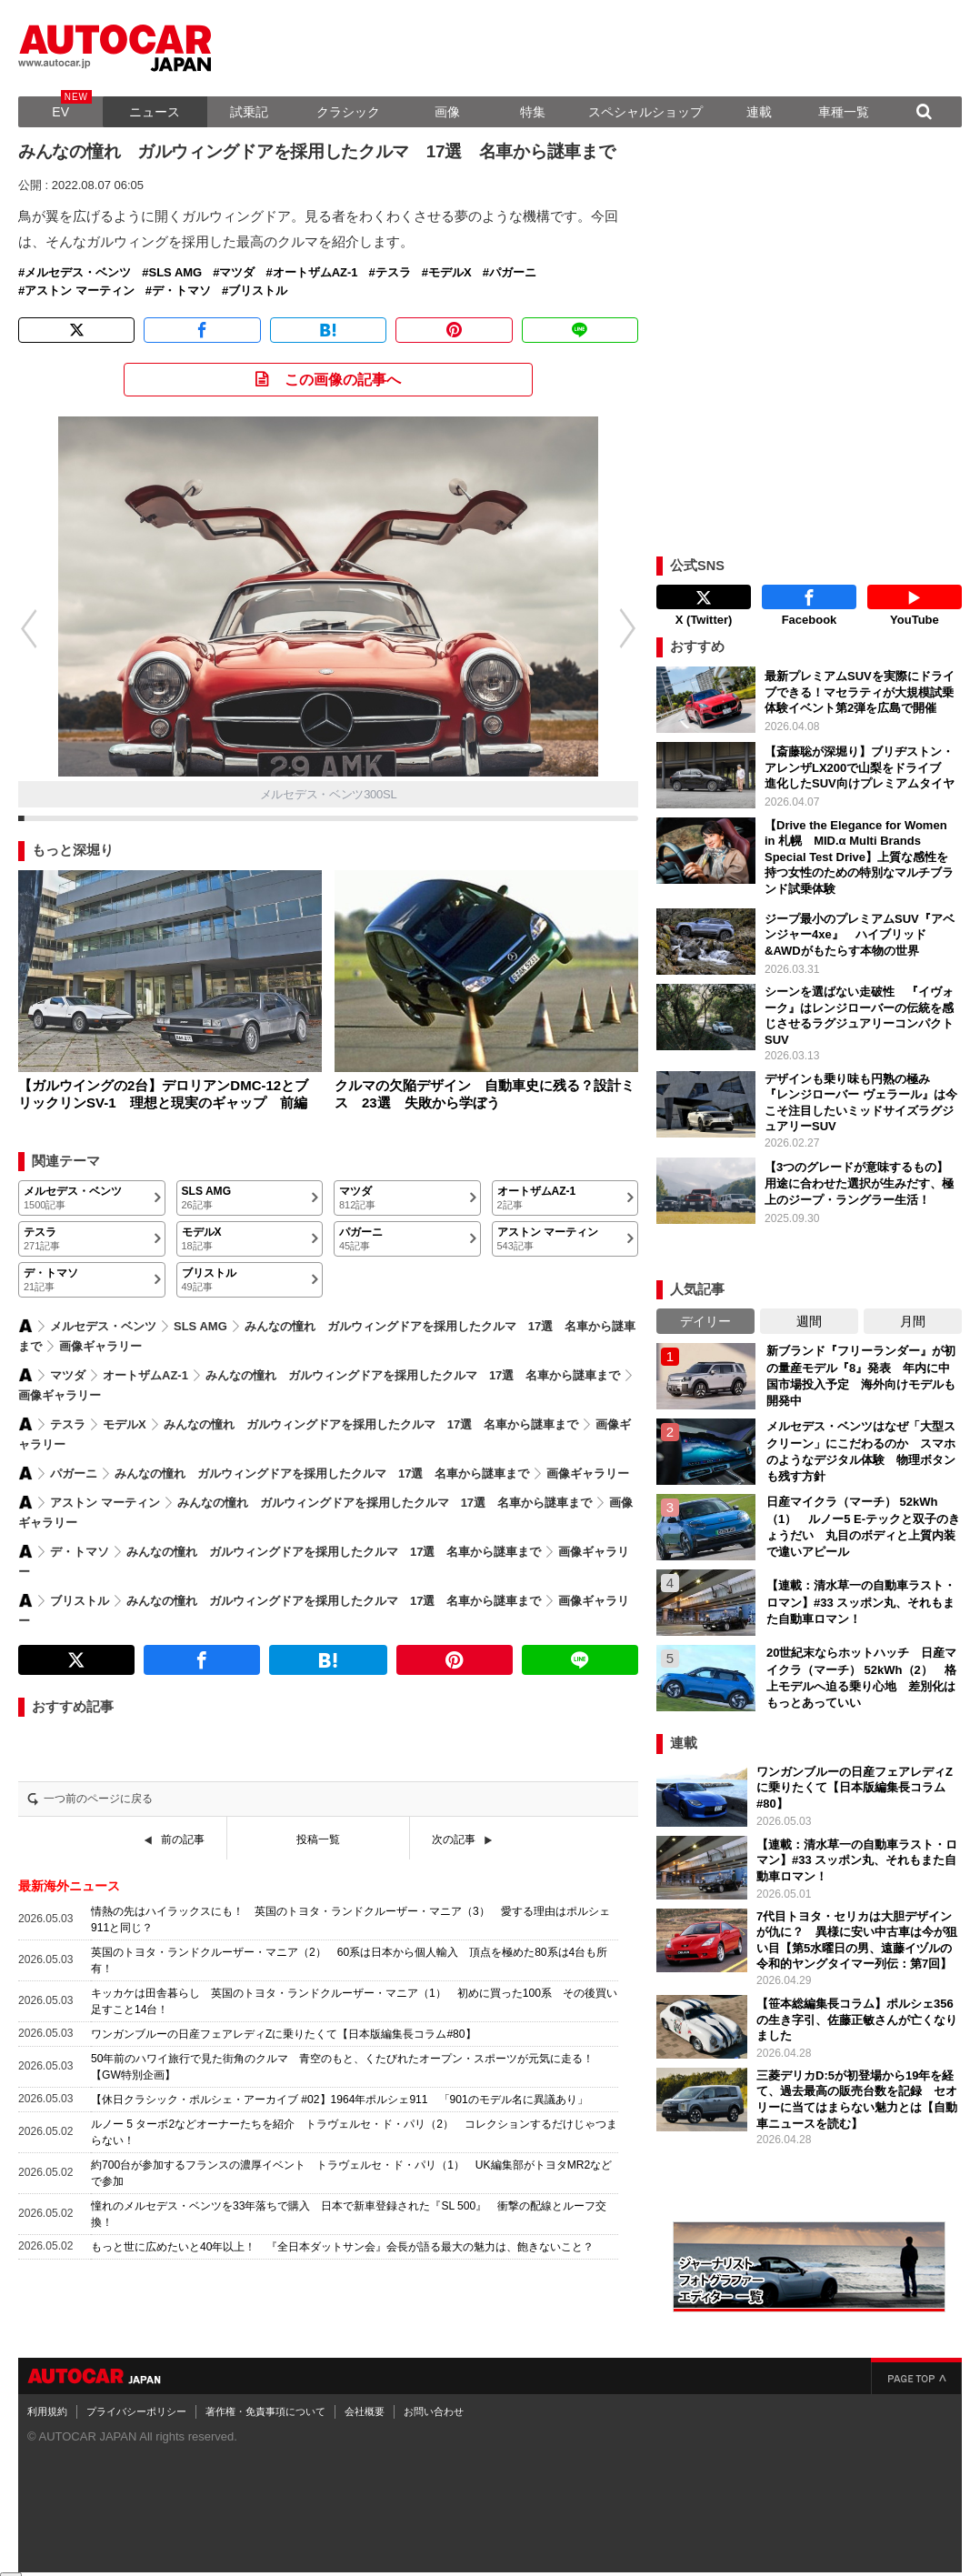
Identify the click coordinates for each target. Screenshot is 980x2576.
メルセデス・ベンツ (78, 272)
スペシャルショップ (645, 112)
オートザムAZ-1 (315, 272)
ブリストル (257, 291)
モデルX (450, 272)
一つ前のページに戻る (98, 1798)
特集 (532, 112)
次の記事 (453, 1839)
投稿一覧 (318, 1839)
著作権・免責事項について (265, 2396)
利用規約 (47, 2396)
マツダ (237, 272)
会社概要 (365, 2396)
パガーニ (512, 272)
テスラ (393, 272)
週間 (809, 1305)
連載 (759, 112)
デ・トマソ (181, 291)
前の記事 (183, 1839)
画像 (447, 112)
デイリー (705, 1305)
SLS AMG (175, 272)
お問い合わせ (434, 2396)
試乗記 (249, 112)
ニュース (154, 112)
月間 (912, 1305)
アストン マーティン (80, 291)
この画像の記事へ (343, 379)
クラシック (348, 112)
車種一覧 (843, 112)
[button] (637, 628)
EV (60, 112)
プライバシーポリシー (136, 2396)
